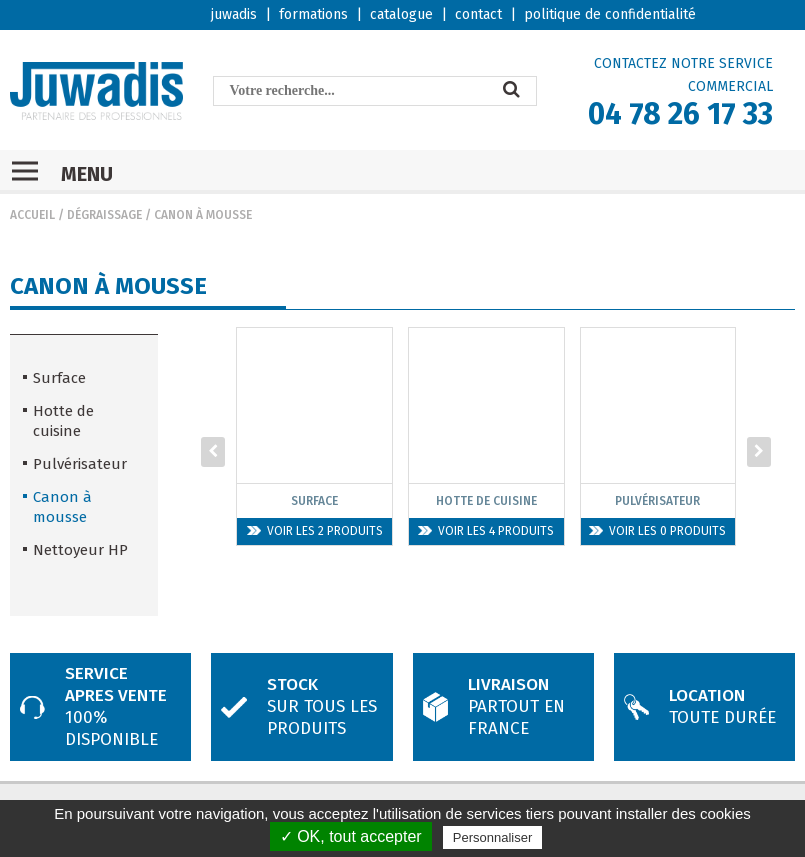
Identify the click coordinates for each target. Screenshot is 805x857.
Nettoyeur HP (80, 550)
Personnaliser (493, 837)
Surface (59, 378)
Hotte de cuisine (63, 421)
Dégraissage (104, 215)
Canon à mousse (203, 215)
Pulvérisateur (80, 464)
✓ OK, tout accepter (351, 836)
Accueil (32, 215)
